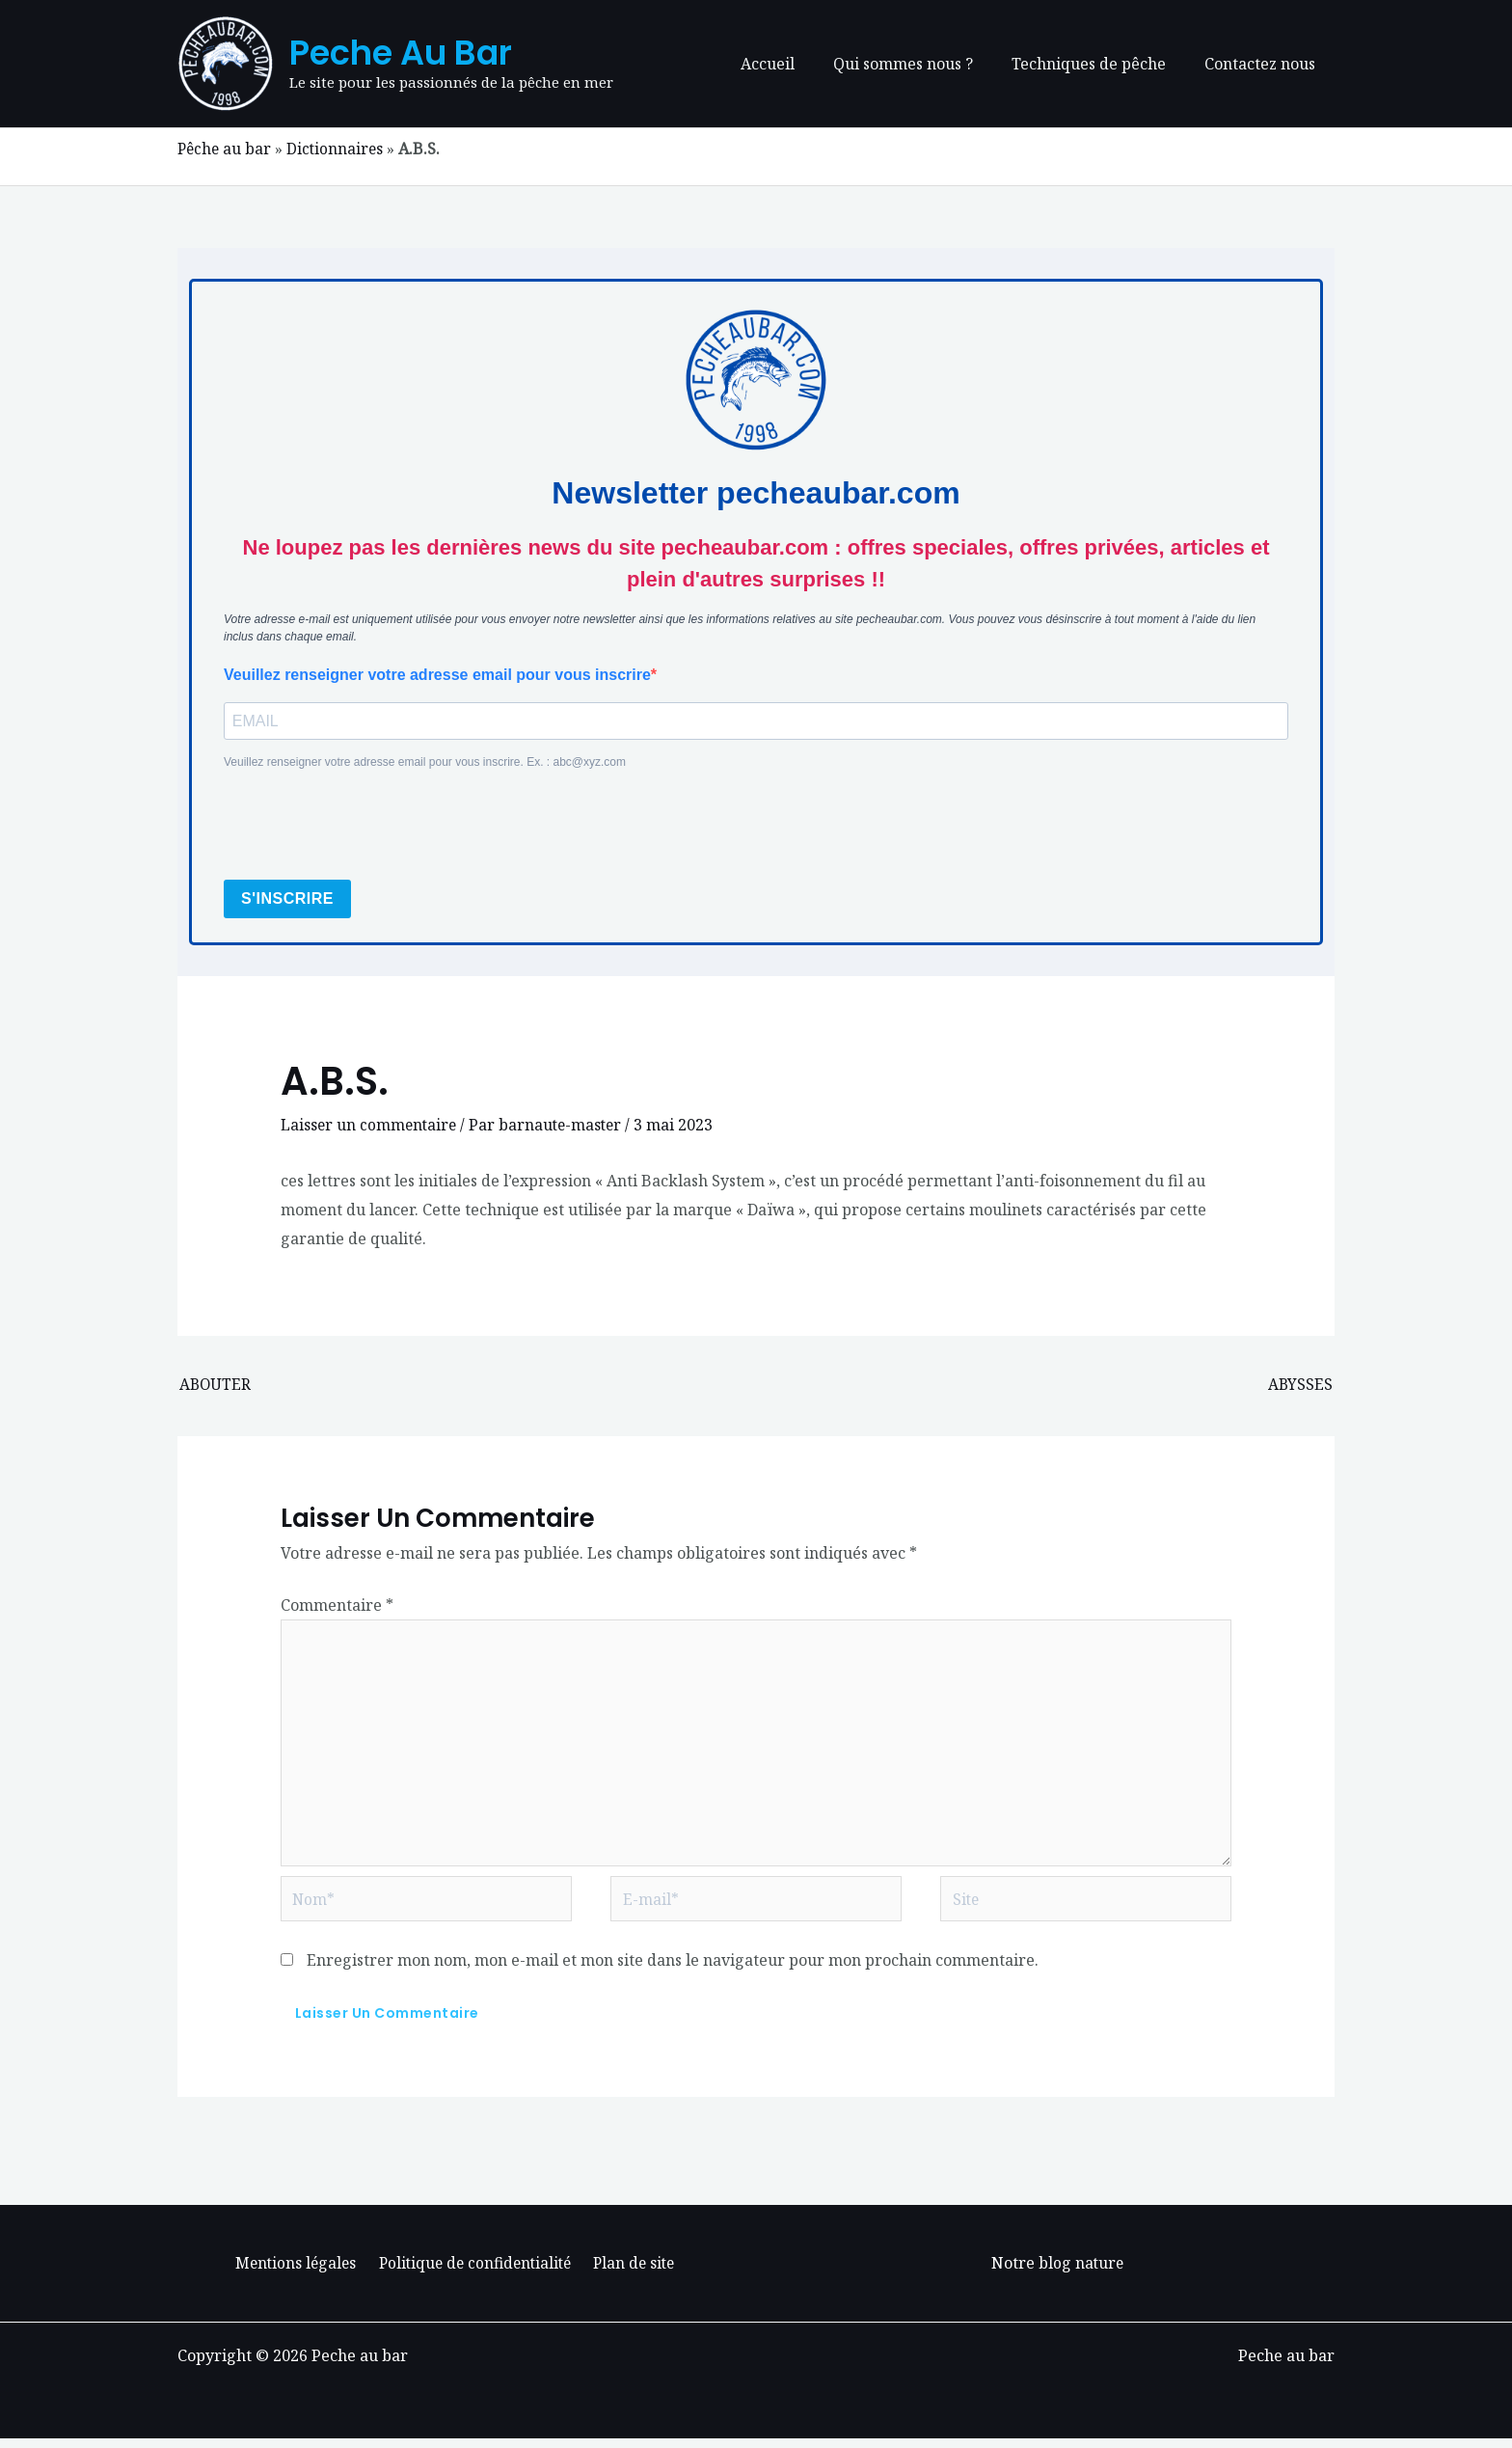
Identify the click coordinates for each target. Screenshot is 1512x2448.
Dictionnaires (338, 148)
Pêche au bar (225, 148)
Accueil (795, 63)
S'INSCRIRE (287, 899)
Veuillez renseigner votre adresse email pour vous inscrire (437, 674)
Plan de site (632, 2273)
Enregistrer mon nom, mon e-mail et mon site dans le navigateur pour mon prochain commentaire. (673, 1970)
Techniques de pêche (1100, 63)
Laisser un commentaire (370, 1125)
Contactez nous (1263, 63)
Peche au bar (400, 52)
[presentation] (370, 826)
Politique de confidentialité (474, 2273)
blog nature (1081, 2273)
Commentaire (337, 1606)
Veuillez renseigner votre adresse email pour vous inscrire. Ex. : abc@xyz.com (425, 763)
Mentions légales (296, 2273)
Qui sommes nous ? (922, 63)
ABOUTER (216, 1386)
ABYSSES (1300, 1386)
